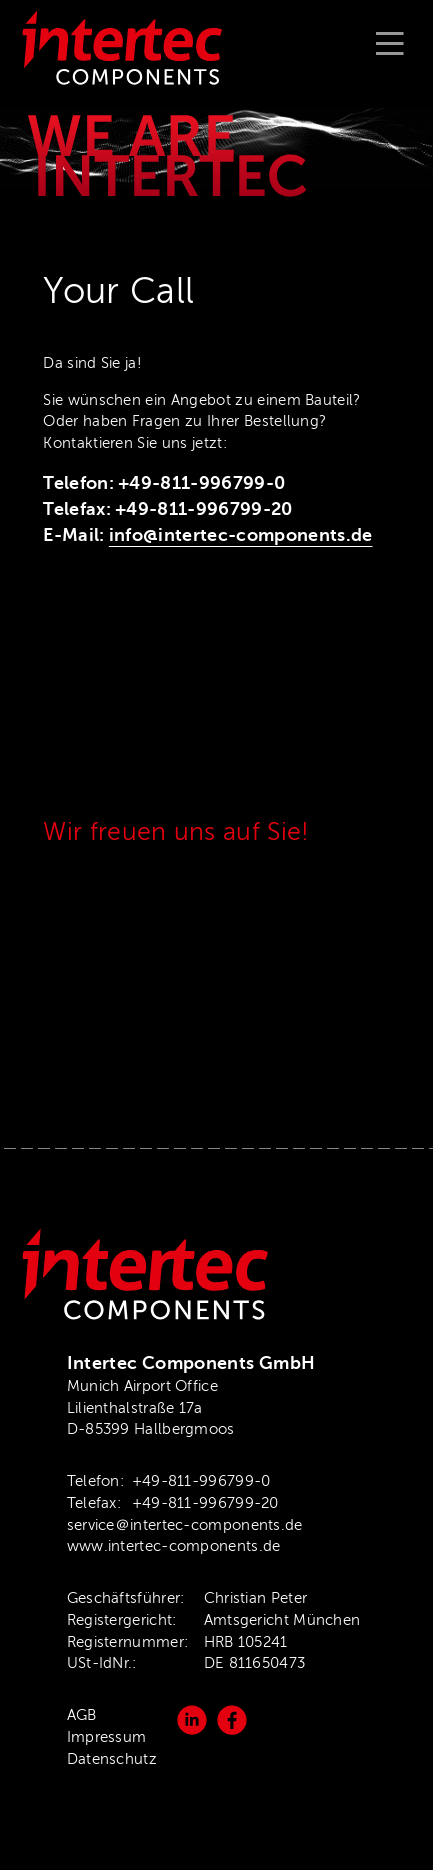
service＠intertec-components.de (185, 1525)
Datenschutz (112, 1759)
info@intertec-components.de (241, 535)
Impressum (107, 1737)
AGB (82, 1715)
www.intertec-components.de (174, 1546)
